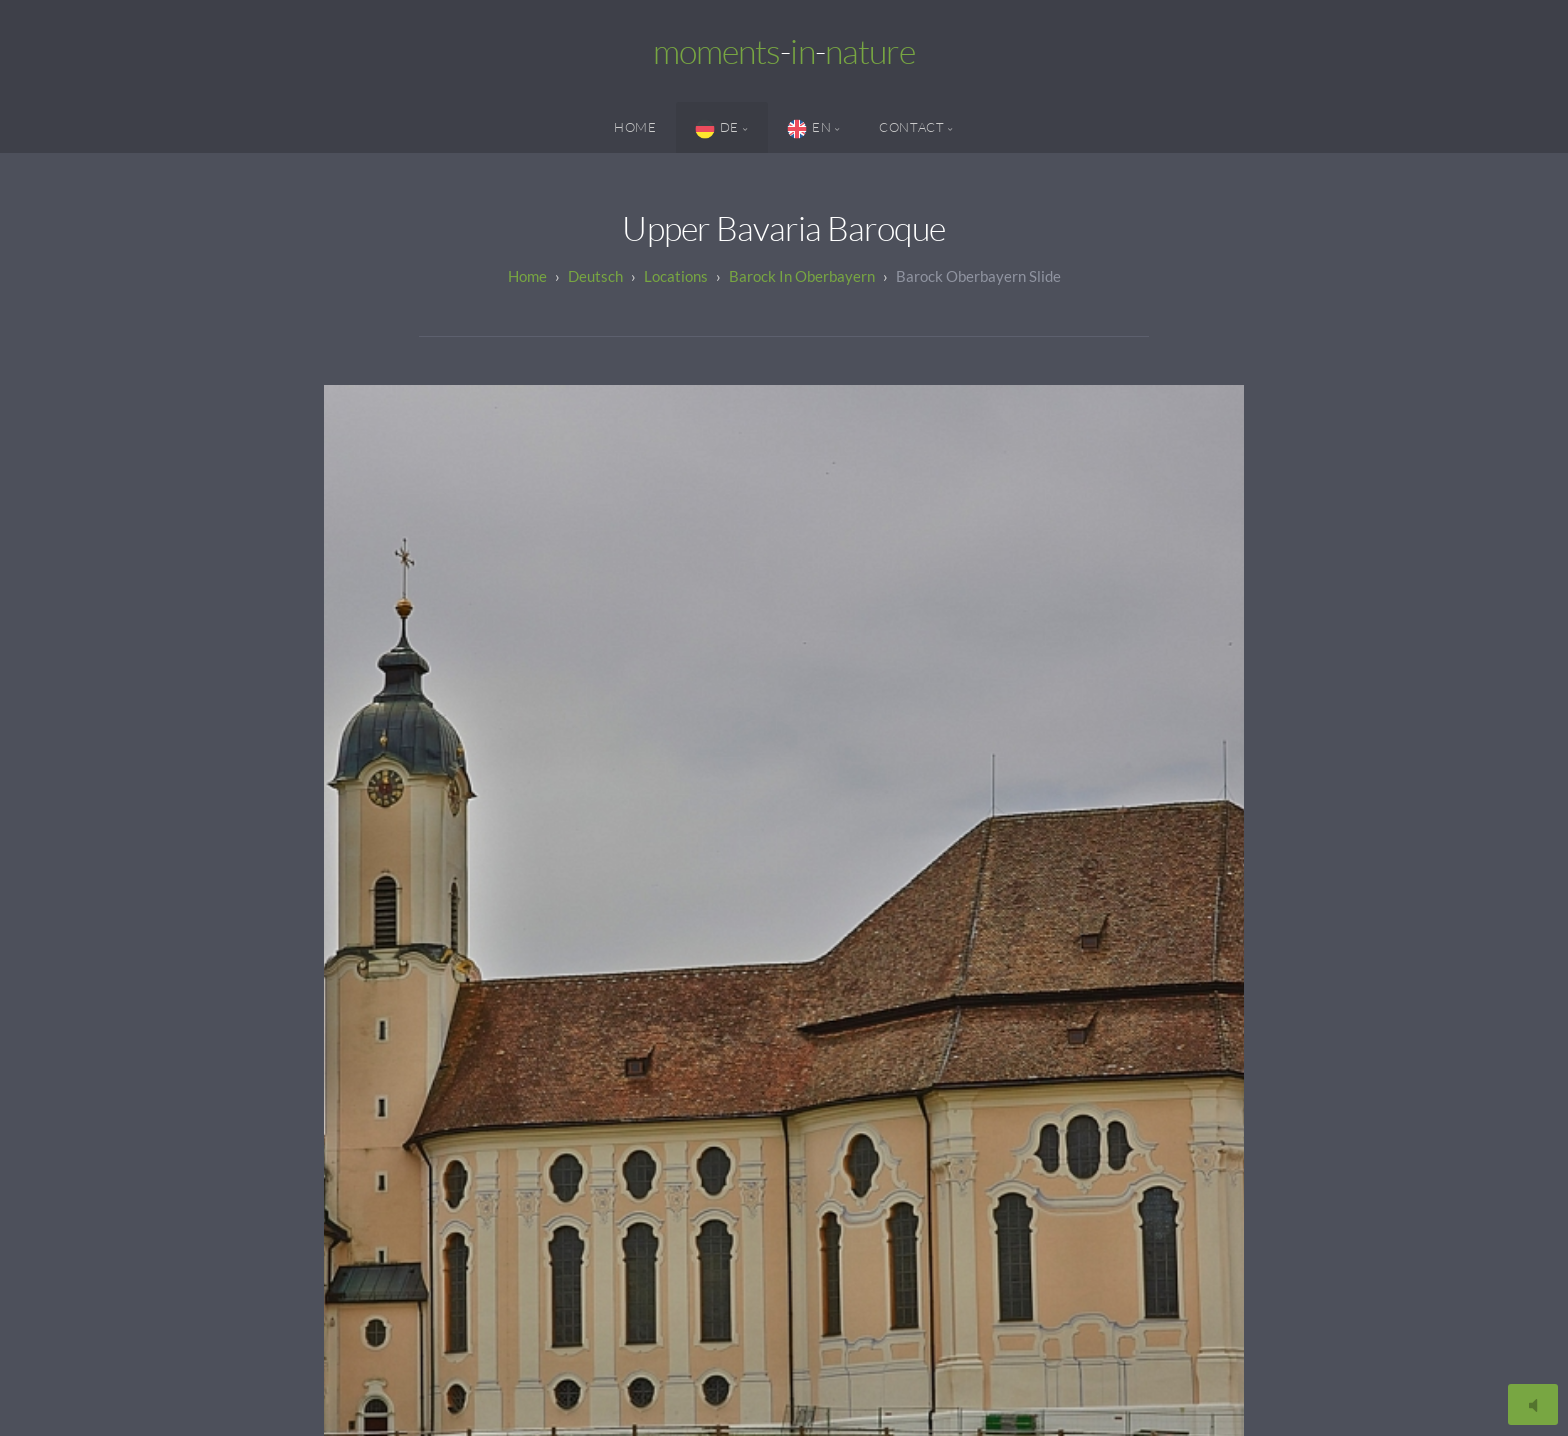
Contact (911, 127)
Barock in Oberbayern (802, 276)
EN (809, 129)
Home (635, 127)
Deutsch (595, 276)
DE (717, 129)
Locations (676, 276)
